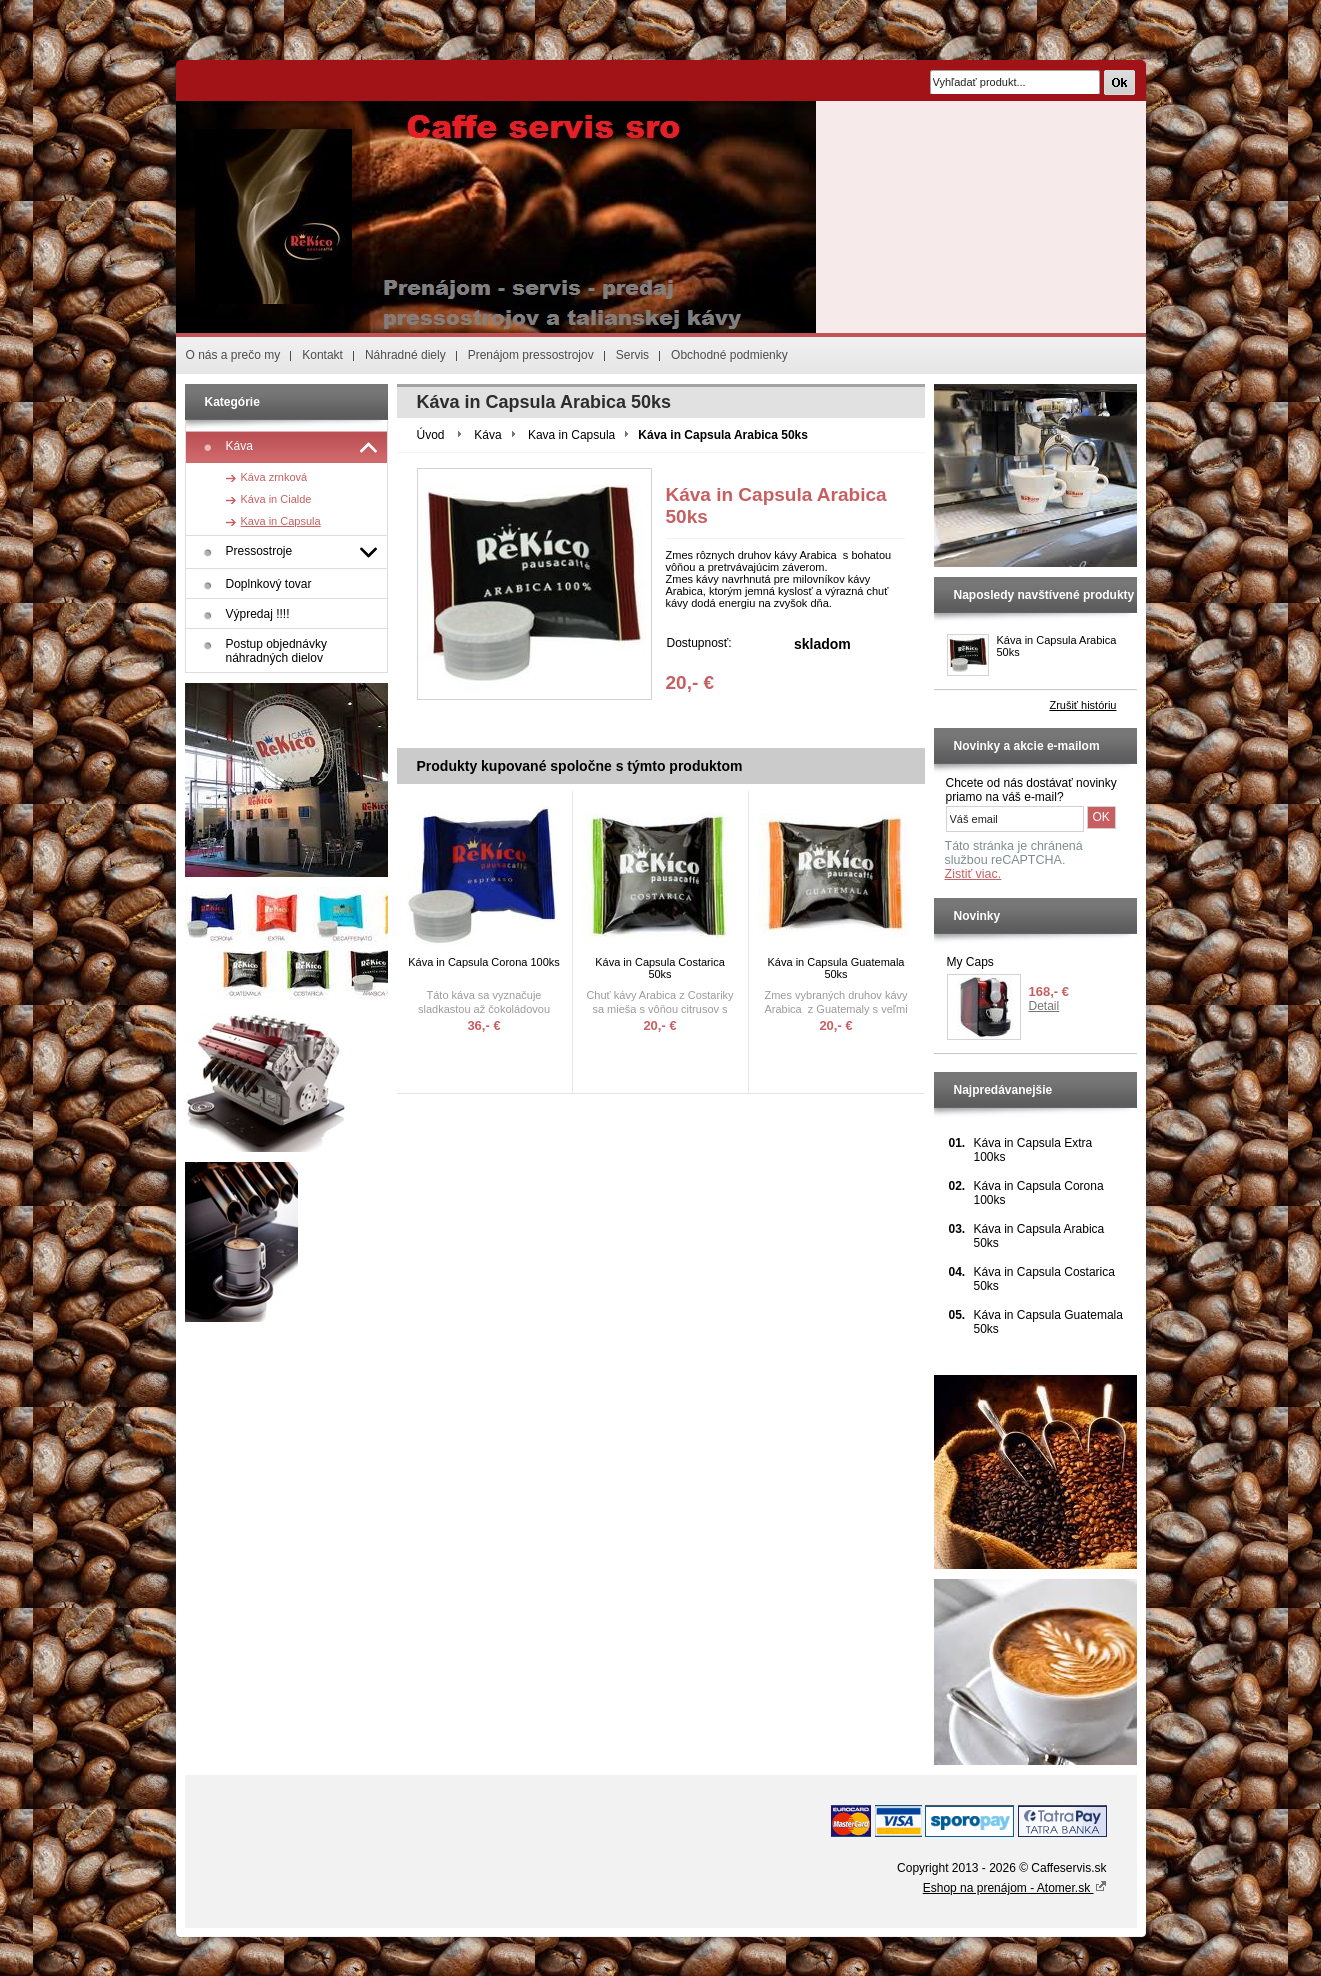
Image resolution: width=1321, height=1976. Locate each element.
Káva (487, 435)
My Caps (970, 962)
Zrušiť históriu (1082, 705)
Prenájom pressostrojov (531, 355)
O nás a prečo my (233, 355)
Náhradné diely (405, 355)
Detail (1044, 1006)
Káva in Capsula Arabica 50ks (1057, 646)
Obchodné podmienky (729, 355)
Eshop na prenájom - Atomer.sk (1015, 1888)
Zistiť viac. (973, 874)
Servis (632, 355)
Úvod (431, 435)
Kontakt (322, 355)
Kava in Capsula (571, 435)
